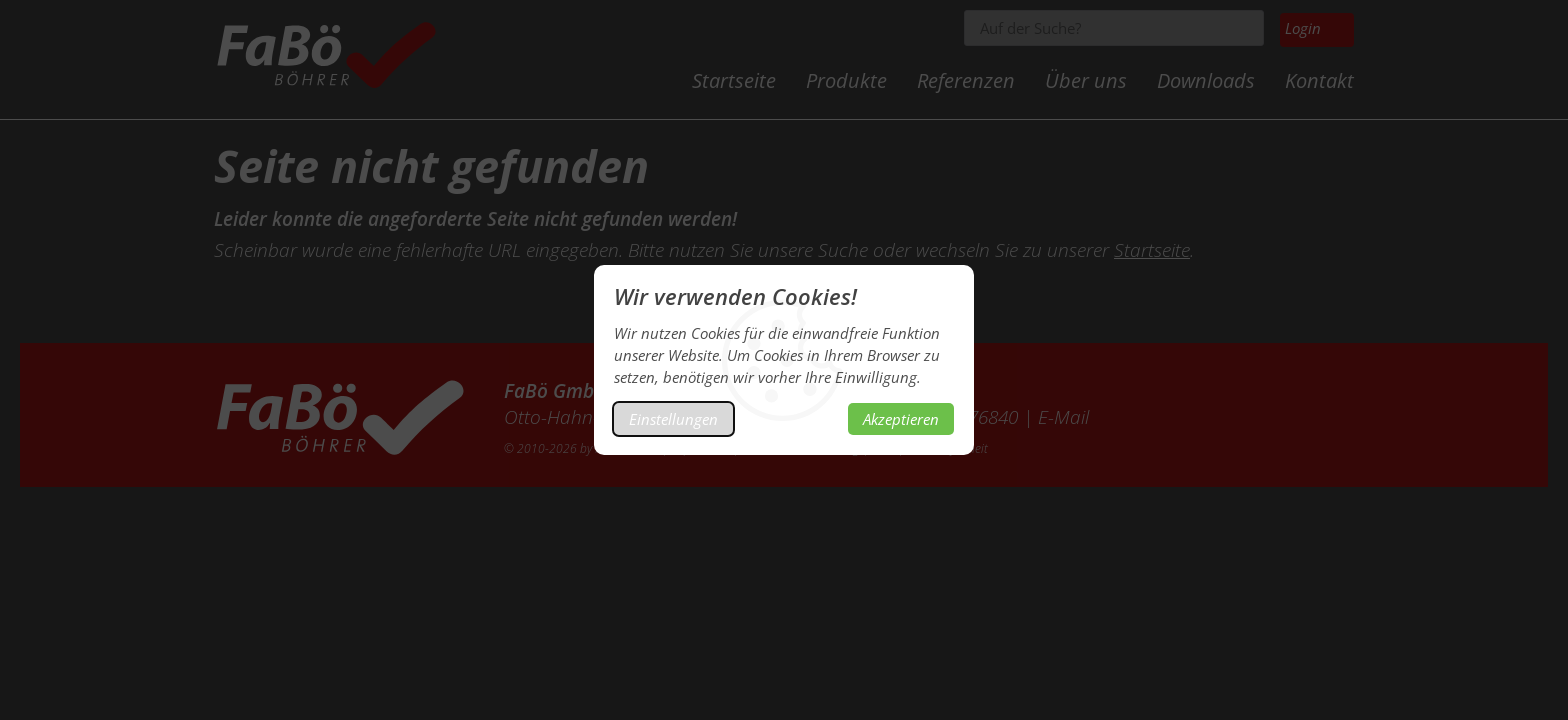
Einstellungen (673, 419)
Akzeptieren (901, 419)
